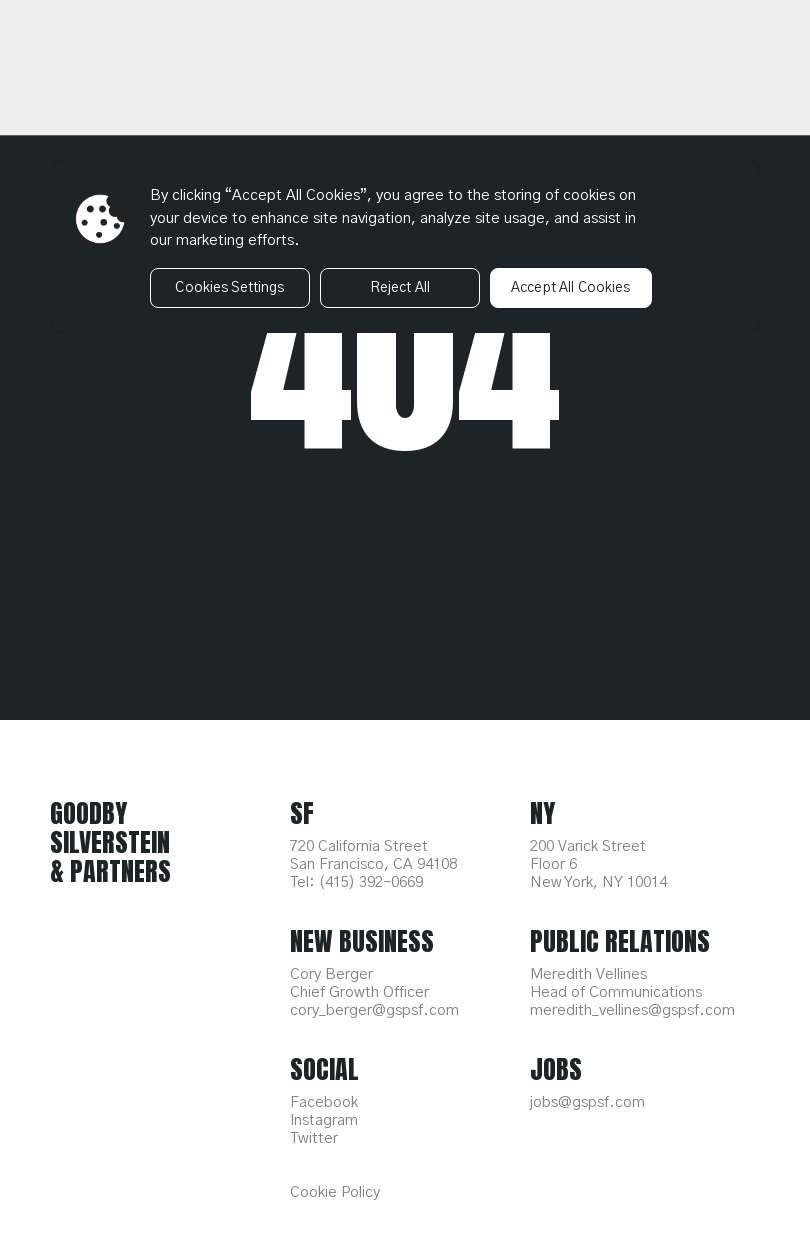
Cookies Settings (229, 288)
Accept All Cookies (571, 288)
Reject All (400, 288)
